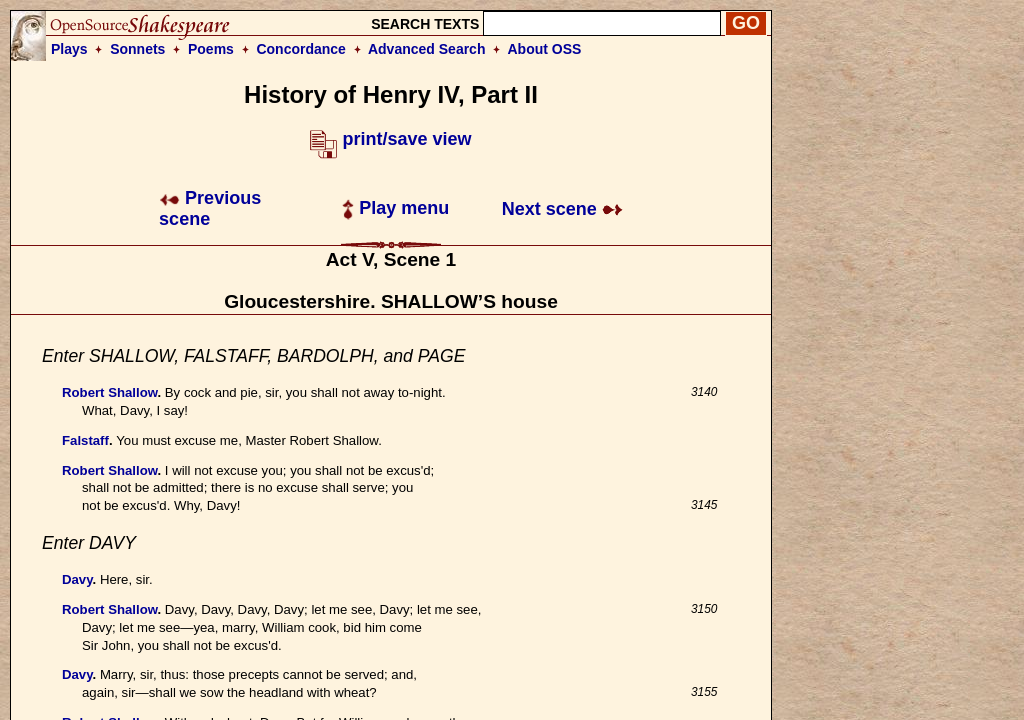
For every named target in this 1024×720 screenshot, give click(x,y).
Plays (69, 49)
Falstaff (85, 440)
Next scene (562, 209)
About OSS (545, 49)
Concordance (300, 49)
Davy (77, 579)
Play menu (395, 208)
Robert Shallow (110, 392)
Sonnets (137, 49)
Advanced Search (427, 49)
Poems (211, 49)
